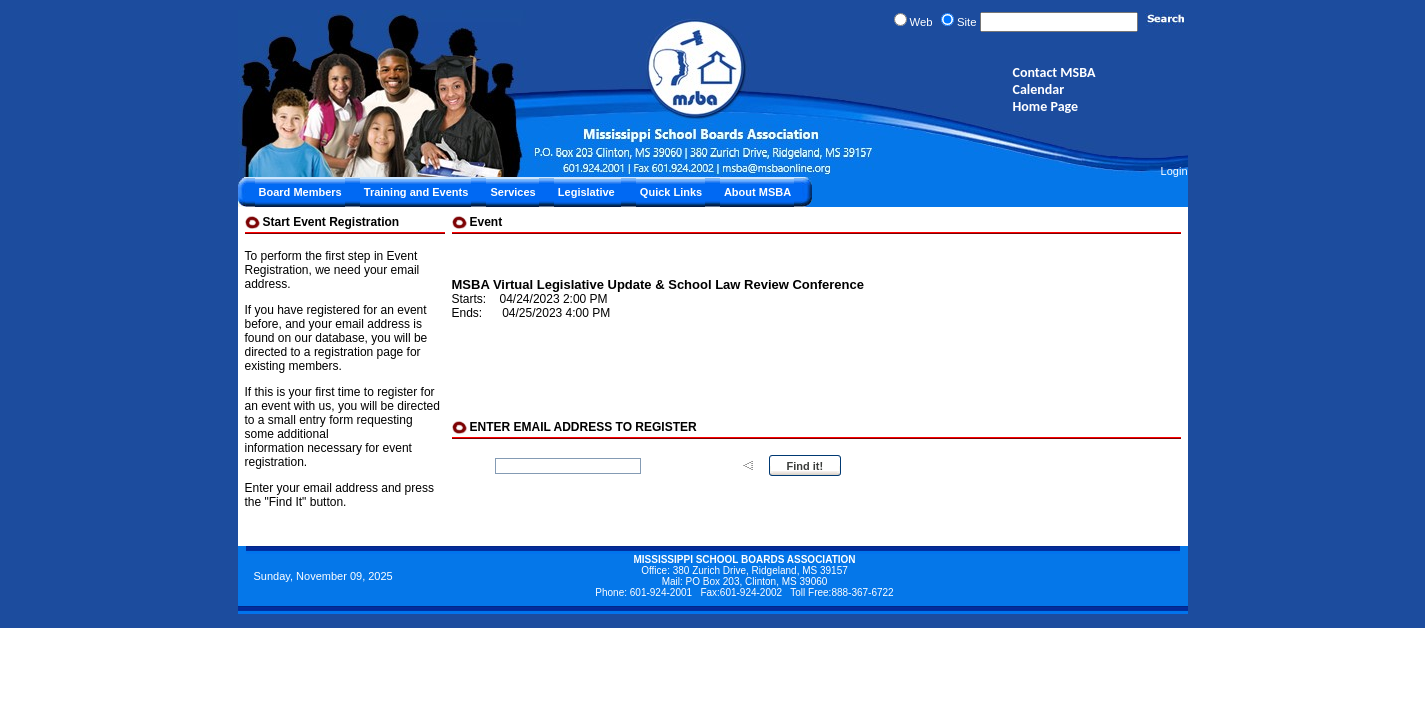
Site (967, 22)
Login (1174, 171)
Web (921, 22)
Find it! (805, 466)
